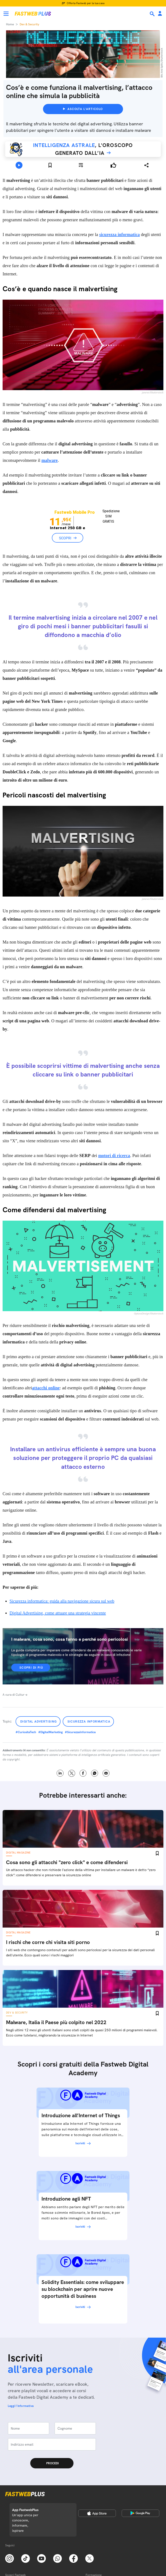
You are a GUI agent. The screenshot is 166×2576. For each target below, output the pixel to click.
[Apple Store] (97, 2513)
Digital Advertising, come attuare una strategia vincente (58, 1613)
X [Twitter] (71, 1773)
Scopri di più (31, 1667)
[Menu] (6, 13)
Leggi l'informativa (21, 2406)
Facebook (83, 1773)
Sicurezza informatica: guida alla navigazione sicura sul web (62, 1601)
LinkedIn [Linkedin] (60, 1773)
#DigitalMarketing (50, 1732)
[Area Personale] (159, 13)
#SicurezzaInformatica (80, 1732)
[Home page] (33, 14)
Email (106, 1773)
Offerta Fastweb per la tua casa (86, 3)
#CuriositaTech (26, 1732)
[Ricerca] (152, 13)
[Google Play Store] (140, 2513)
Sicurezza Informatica (88, 1721)
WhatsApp (94, 1773)
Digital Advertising (38, 1721)
